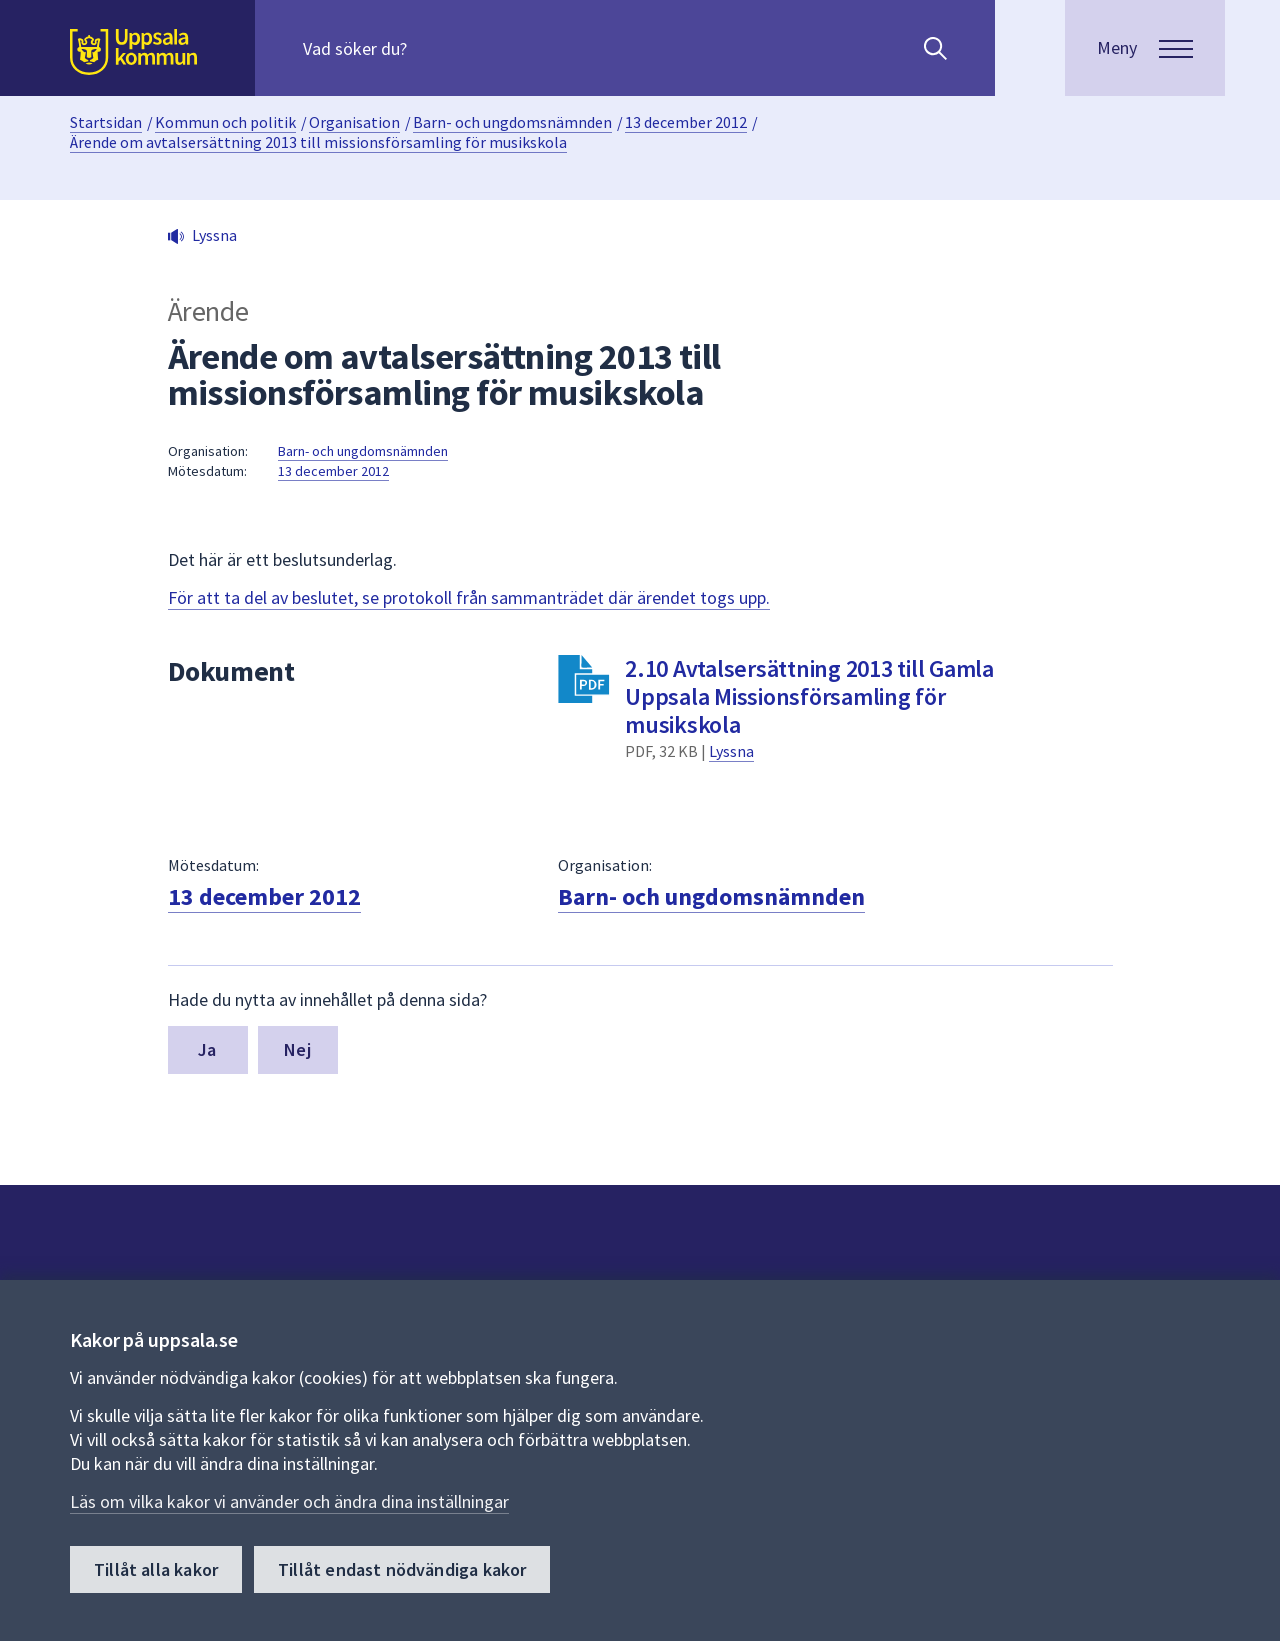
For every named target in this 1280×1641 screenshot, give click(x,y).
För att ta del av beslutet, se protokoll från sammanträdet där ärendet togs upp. (469, 597)
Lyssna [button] (214, 235)
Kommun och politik (225, 122)
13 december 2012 (686, 122)
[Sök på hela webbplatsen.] (431, 48)
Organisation (354, 122)
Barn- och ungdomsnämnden (512, 122)
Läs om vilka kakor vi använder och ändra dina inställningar (289, 1501)
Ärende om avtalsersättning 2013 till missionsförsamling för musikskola (318, 142)
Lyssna (731, 751)
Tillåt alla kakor (156, 1569)
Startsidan (106, 122)
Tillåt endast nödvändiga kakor (402, 1569)
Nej (297, 1049)
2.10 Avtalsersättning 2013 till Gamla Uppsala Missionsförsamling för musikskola (809, 696)
